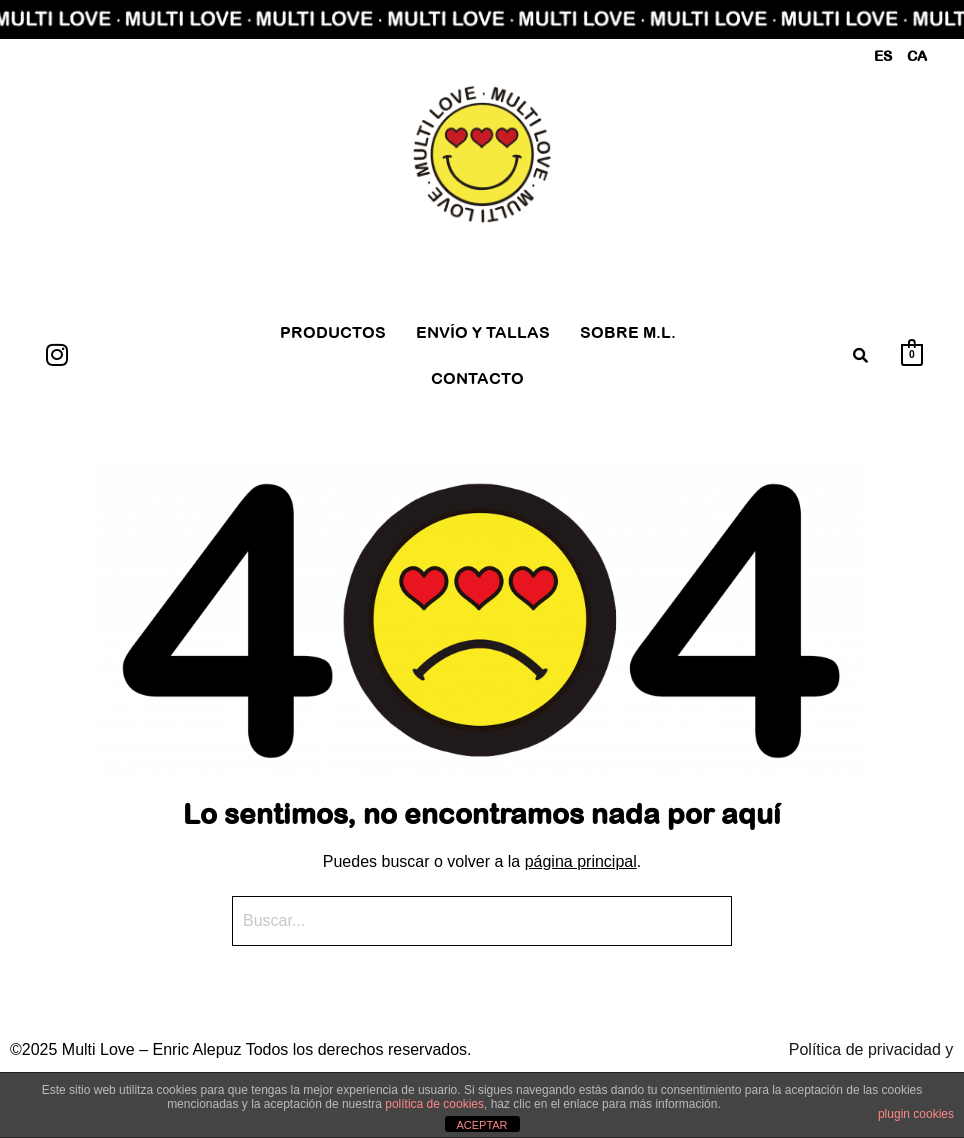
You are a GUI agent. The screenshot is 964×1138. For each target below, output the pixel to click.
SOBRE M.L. (628, 332)
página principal (581, 861)
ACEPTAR (481, 1125)
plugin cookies (916, 1114)
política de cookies (434, 1104)
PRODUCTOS (333, 332)
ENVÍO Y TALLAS (483, 332)
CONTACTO (477, 378)
